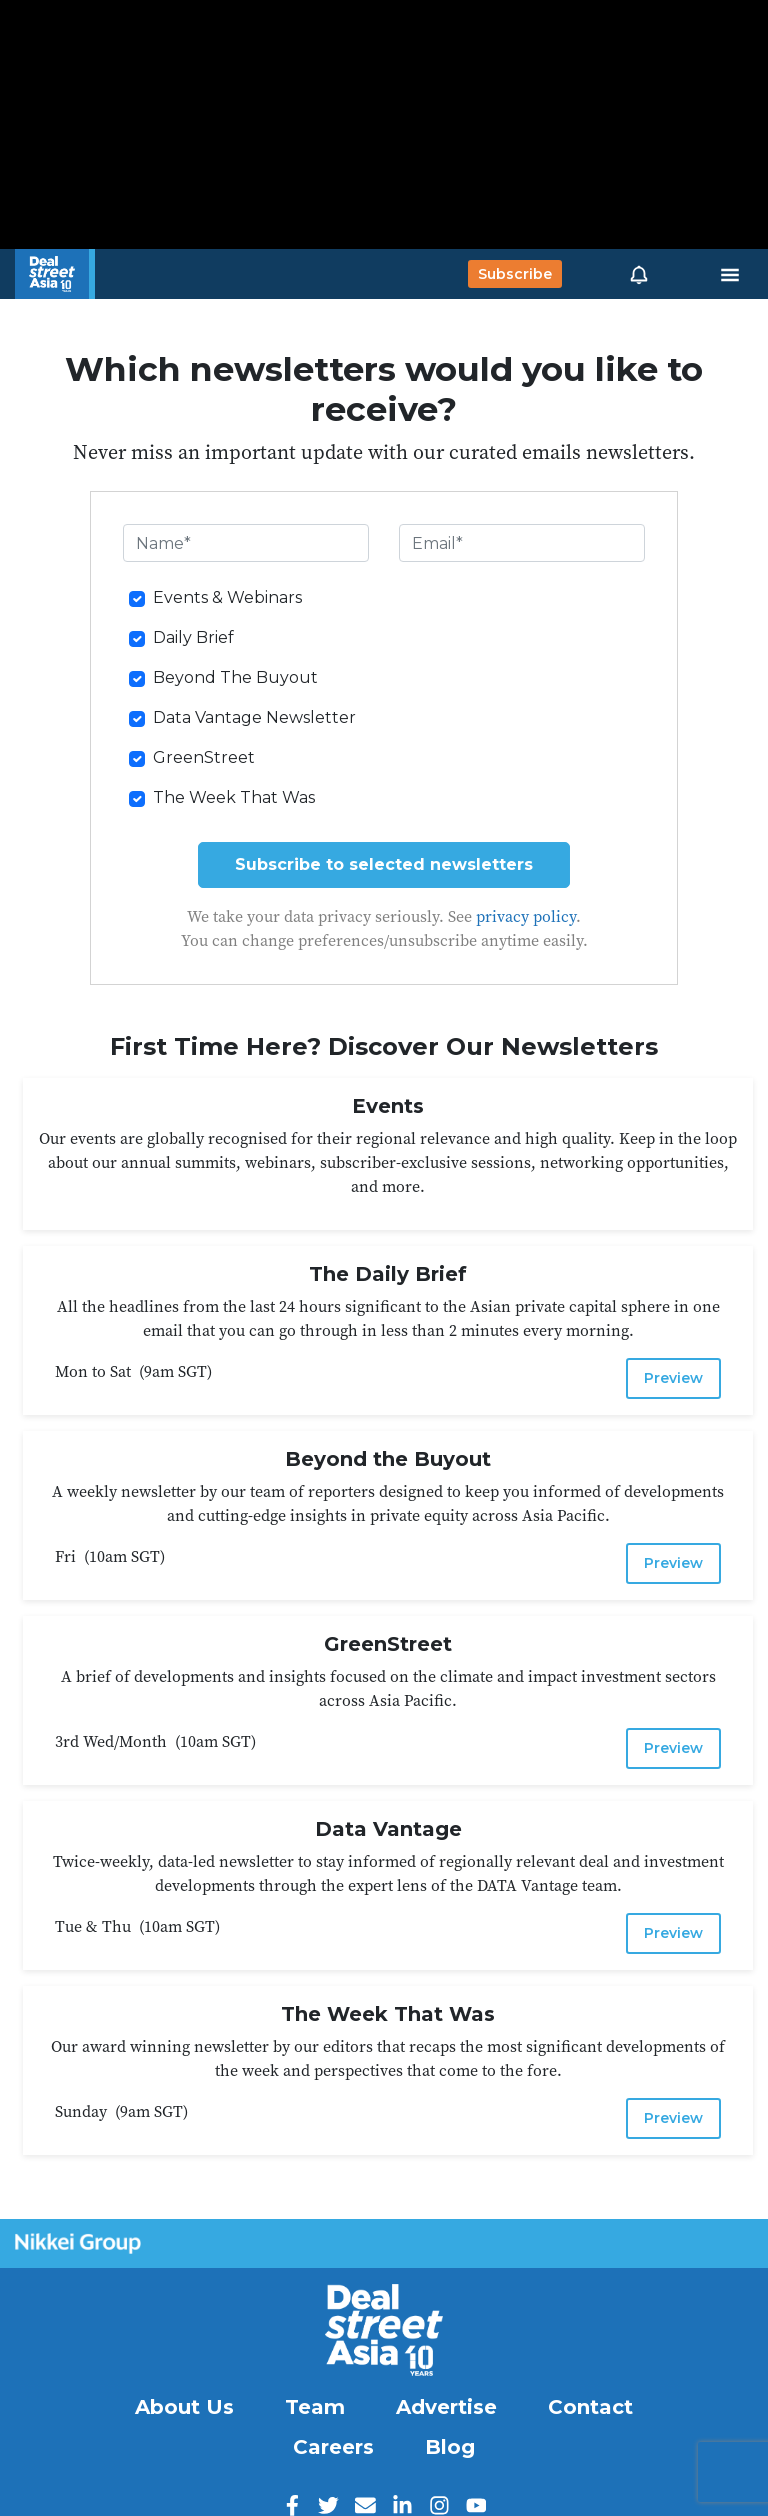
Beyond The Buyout (235, 677)
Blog (450, 2447)
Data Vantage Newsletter (254, 717)
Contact (590, 2407)
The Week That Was (234, 797)
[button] (639, 274)
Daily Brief (193, 637)
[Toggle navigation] (730, 274)
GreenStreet (204, 757)
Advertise (446, 2407)
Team (315, 2407)
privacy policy (526, 916)
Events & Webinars (227, 597)
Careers (333, 2447)
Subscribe (515, 274)
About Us (184, 2407)
